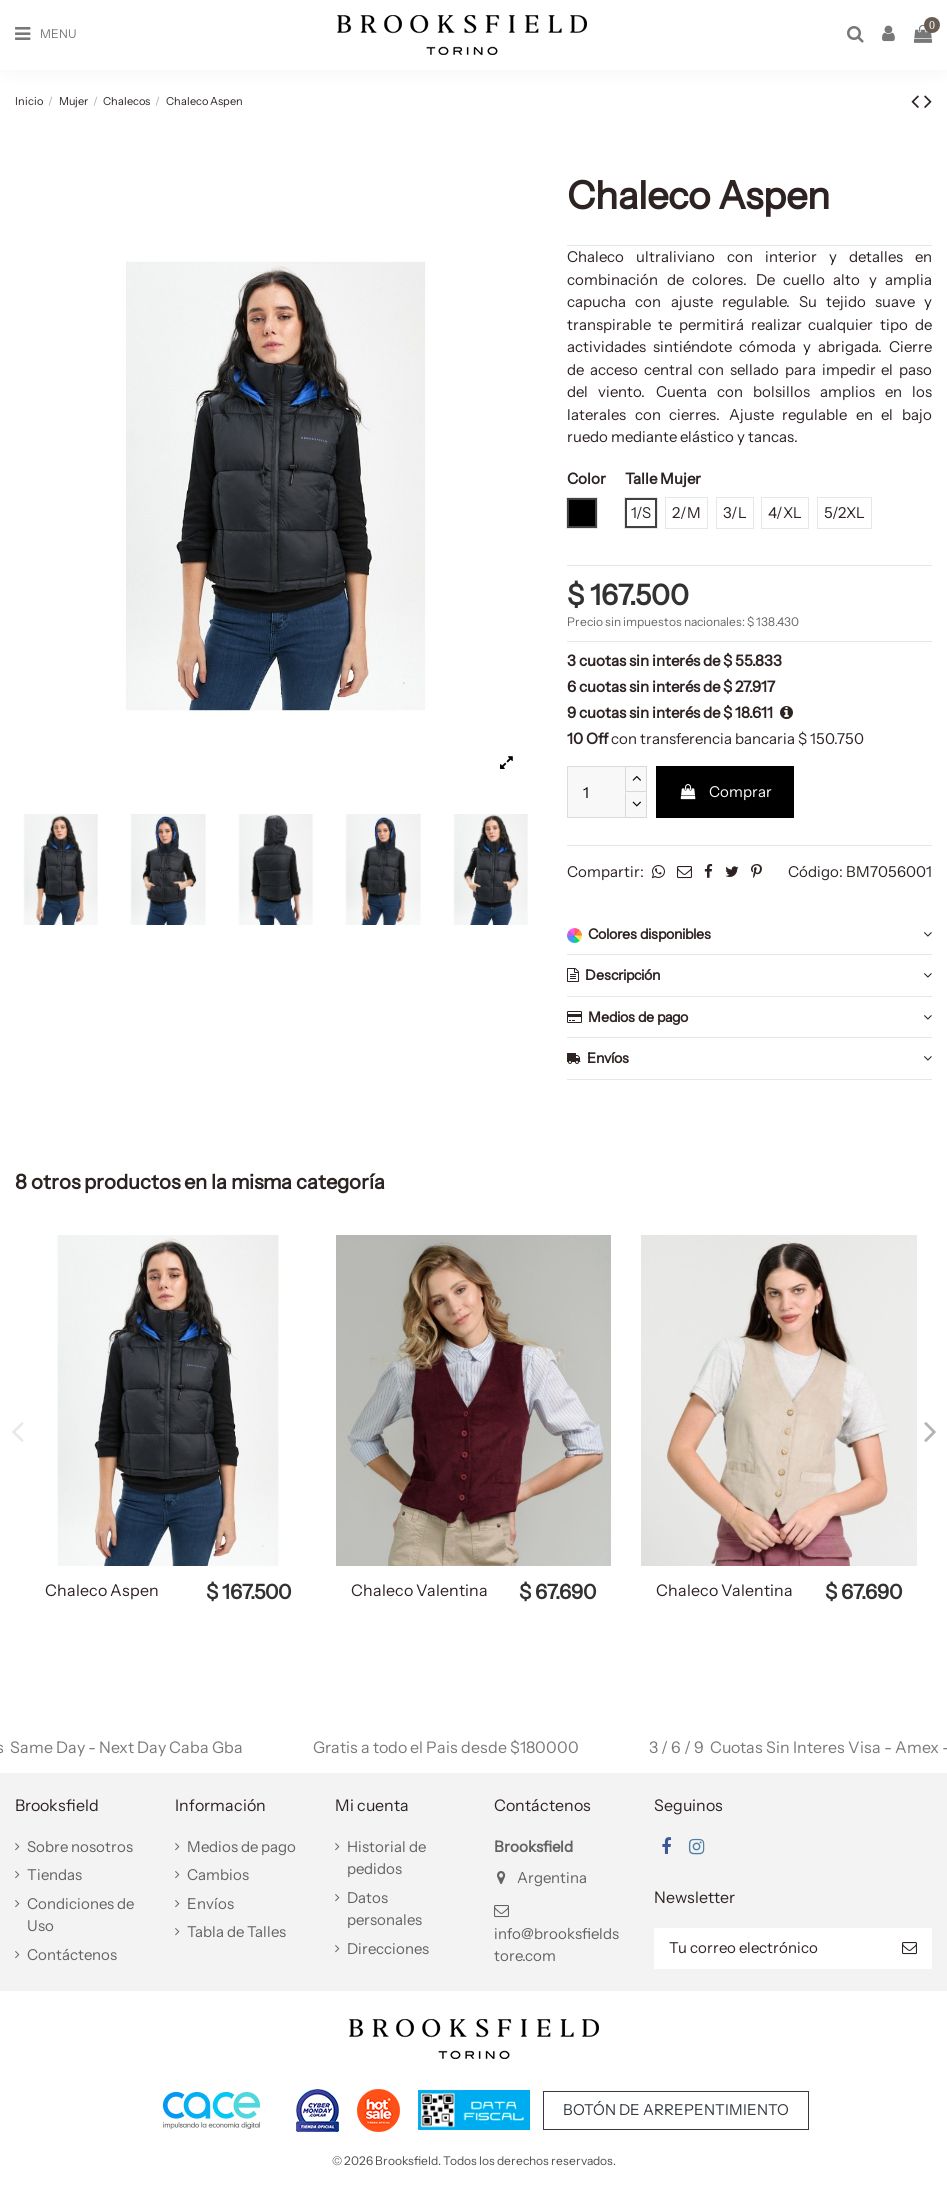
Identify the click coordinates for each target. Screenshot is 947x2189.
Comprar (725, 791)
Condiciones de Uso (80, 1915)
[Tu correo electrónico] (770, 1948)
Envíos (749, 1058)
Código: (815, 871)
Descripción (749, 975)
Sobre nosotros (80, 1846)
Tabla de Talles (236, 1931)
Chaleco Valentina (419, 1590)
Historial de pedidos (386, 1858)
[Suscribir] (909, 1948)
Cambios (218, 1874)
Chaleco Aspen (102, 1590)
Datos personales (384, 1909)
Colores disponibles (749, 934)
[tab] (749, 935)
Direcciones (388, 1948)
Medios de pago (749, 1017)
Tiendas (54, 1874)
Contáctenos (72, 1954)
